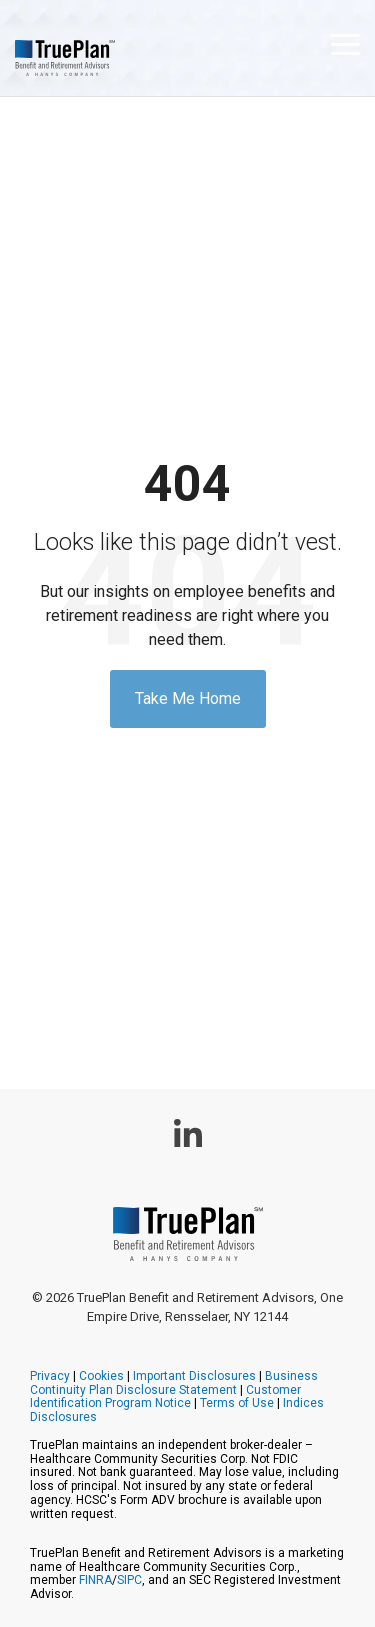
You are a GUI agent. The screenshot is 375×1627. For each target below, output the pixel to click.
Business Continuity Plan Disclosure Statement (174, 1383)
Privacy (50, 1376)
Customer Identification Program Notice (165, 1397)
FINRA (95, 1580)
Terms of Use (237, 1403)
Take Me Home (188, 698)
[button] (345, 43)
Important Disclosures (194, 1376)
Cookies (101, 1376)
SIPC (129, 1580)
